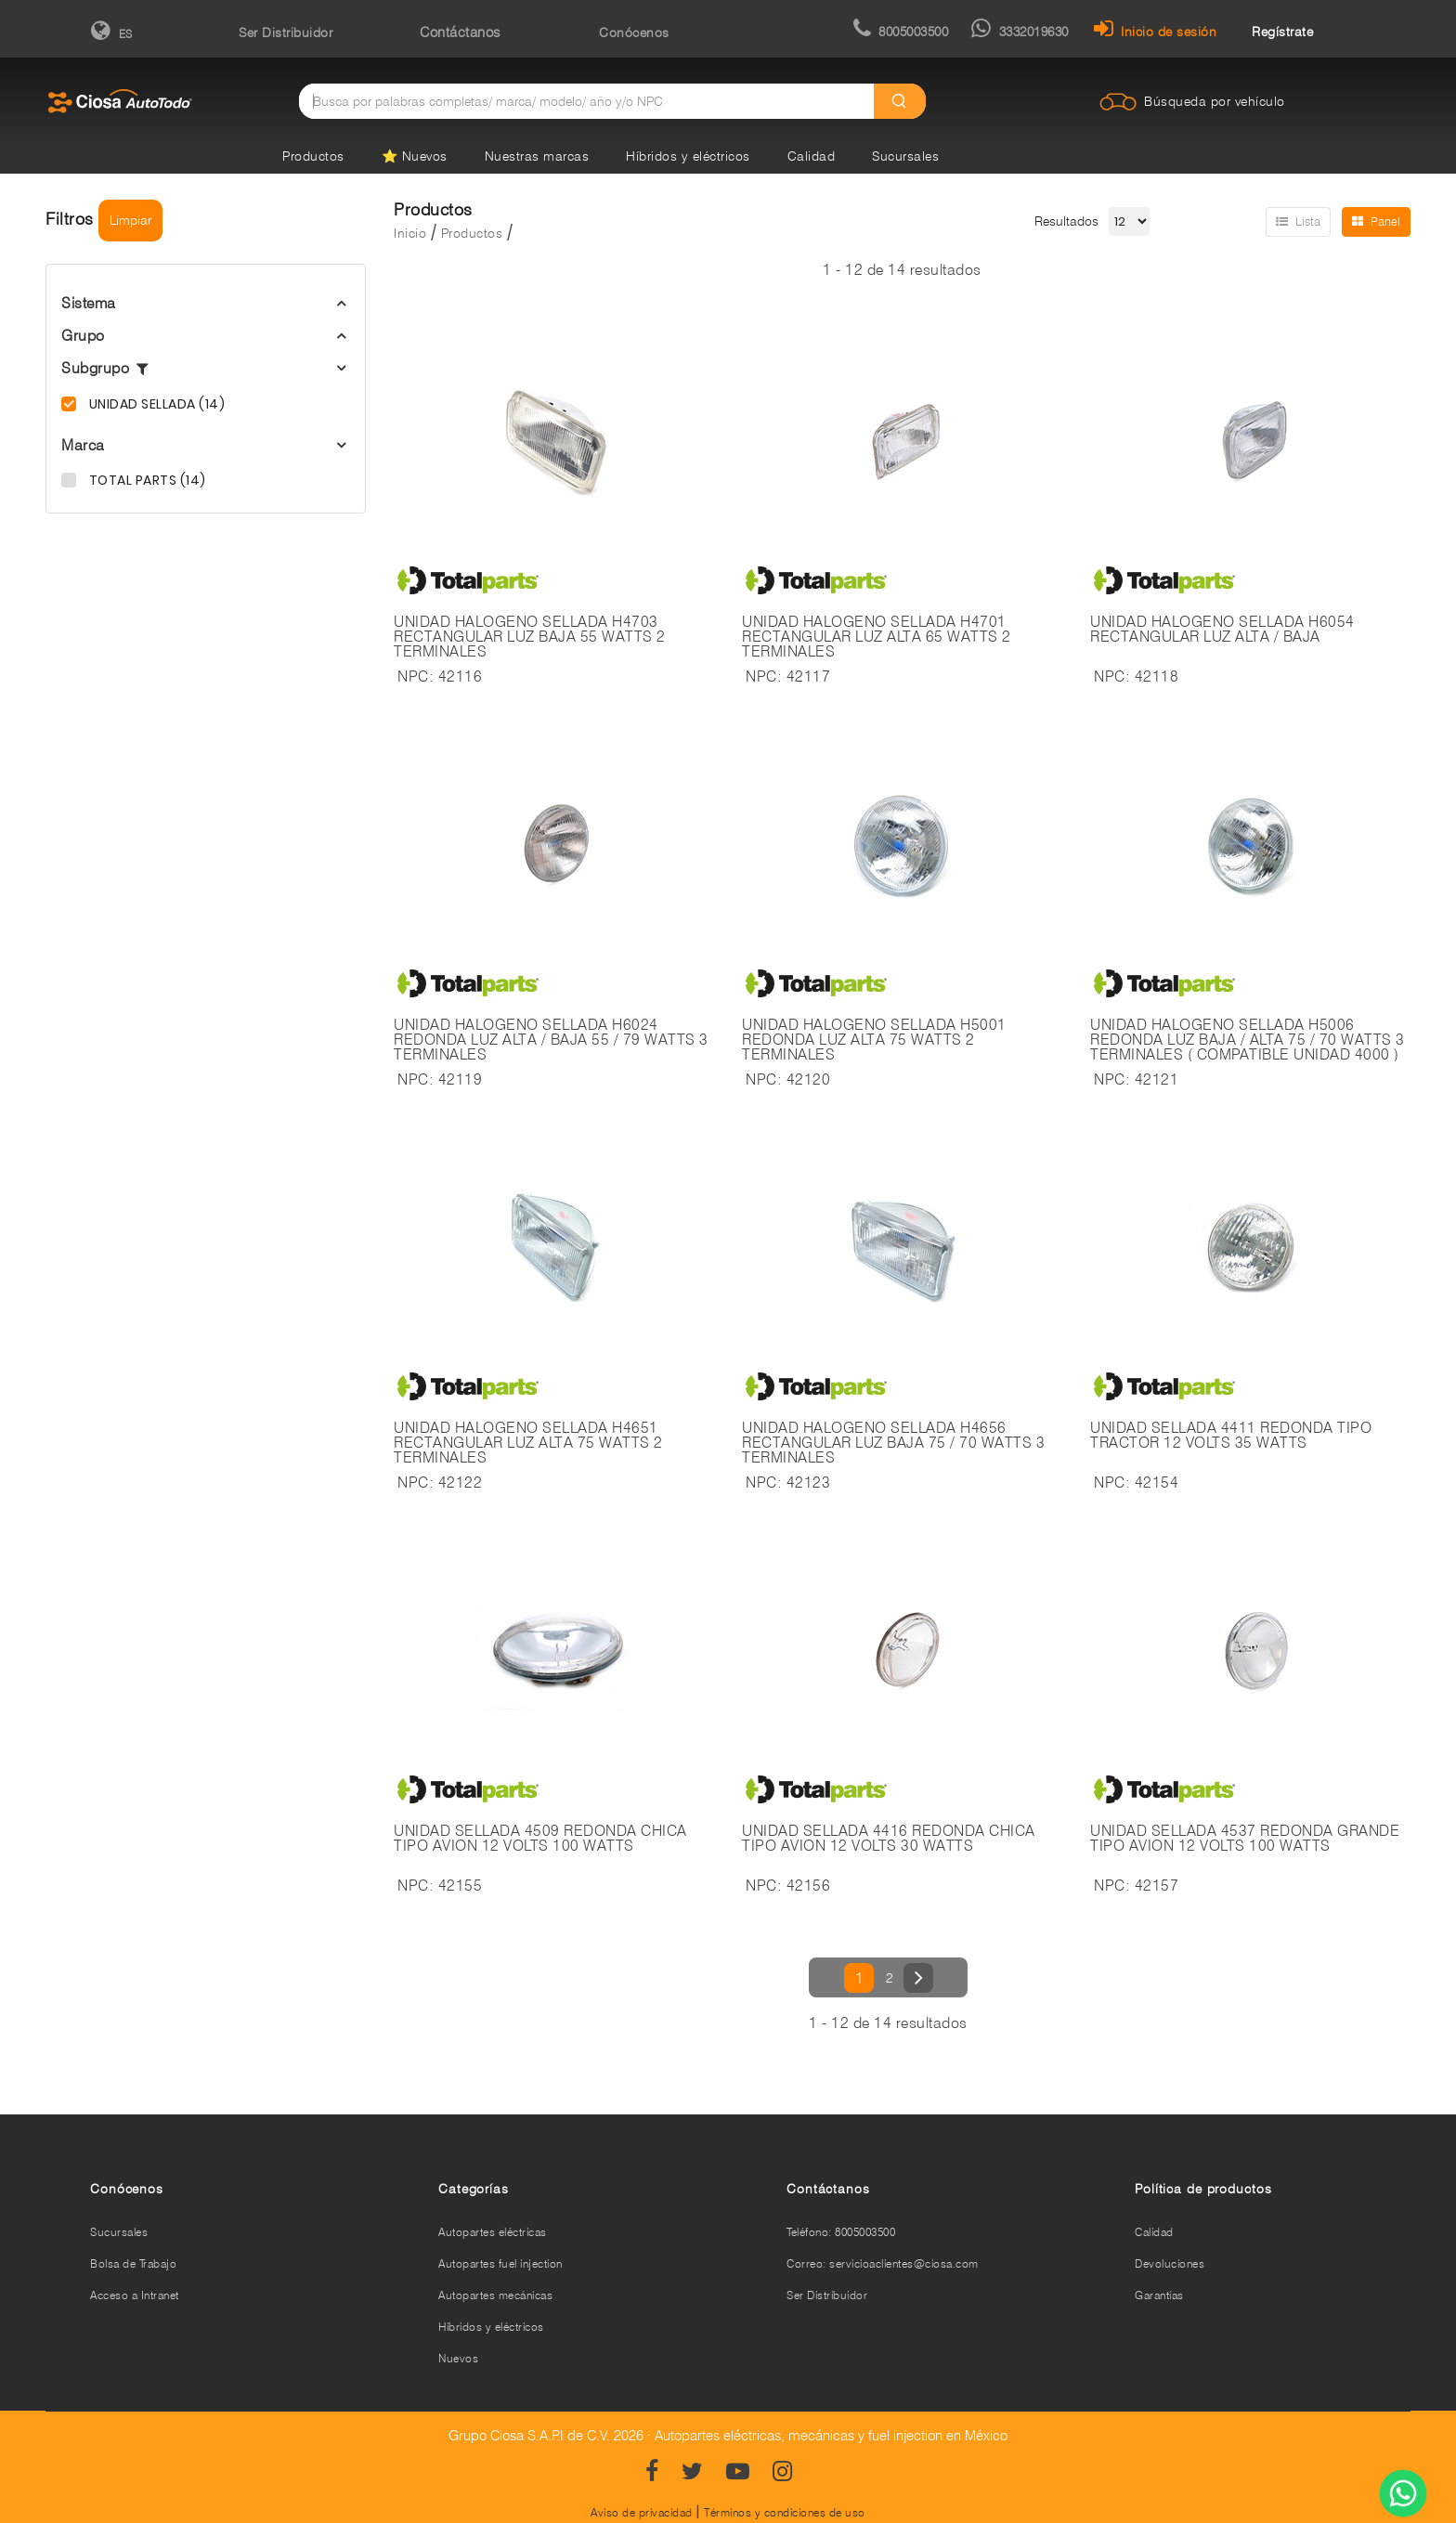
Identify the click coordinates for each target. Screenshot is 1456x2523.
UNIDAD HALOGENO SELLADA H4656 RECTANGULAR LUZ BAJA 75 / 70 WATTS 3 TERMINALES (893, 1443)
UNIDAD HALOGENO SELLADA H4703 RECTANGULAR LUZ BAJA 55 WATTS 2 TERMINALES (530, 637)
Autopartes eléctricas (492, 2232)
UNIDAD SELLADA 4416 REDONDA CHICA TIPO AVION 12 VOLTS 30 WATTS (888, 1838)
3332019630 (1020, 31)
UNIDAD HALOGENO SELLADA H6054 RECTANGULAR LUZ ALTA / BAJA (1222, 629)
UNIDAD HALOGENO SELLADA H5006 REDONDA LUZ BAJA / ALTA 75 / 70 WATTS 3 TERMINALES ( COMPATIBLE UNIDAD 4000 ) (1247, 1040)
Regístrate (1282, 31)
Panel (1376, 221)
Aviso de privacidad (642, 2512)
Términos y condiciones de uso (784, 2512)
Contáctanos (460, 32)
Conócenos (634, 32)
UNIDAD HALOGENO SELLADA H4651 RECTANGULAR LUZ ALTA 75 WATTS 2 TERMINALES (528, 1443)
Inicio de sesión (1155, 31)
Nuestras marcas (537, 156)
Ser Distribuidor (285, 32)
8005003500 (901, 31)
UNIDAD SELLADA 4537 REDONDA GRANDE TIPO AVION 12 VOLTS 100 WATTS (1244, 1838)
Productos (313, 156)
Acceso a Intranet (134, 2295)
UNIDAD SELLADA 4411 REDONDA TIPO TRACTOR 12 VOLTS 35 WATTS (1231, 1435)
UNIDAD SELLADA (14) (155, 404)
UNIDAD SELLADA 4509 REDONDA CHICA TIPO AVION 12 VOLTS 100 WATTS (540, 1838)
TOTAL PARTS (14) (145, 480)
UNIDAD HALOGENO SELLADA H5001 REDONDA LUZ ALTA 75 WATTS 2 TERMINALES (874, 1040)
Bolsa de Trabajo (133, 2263)
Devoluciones (1169, 2263)
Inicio (410, 233)
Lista (1298, 221)
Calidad (811, 156)
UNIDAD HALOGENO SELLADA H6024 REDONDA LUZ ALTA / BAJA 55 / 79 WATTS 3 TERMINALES (551, 1040)
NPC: (415, 676)
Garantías (1159, 2295)
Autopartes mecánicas (495, 2295)
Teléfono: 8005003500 (840, 2232)
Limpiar (130, 220)
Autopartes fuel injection (500, 2263)
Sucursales (905, 156)
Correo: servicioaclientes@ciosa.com (882, 2263)
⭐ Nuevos (415, 156)
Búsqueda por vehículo (1214, 101)
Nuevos (458, 2358)
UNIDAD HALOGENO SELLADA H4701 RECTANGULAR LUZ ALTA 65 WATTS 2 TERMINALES (876, 637)
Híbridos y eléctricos (688, 156)
